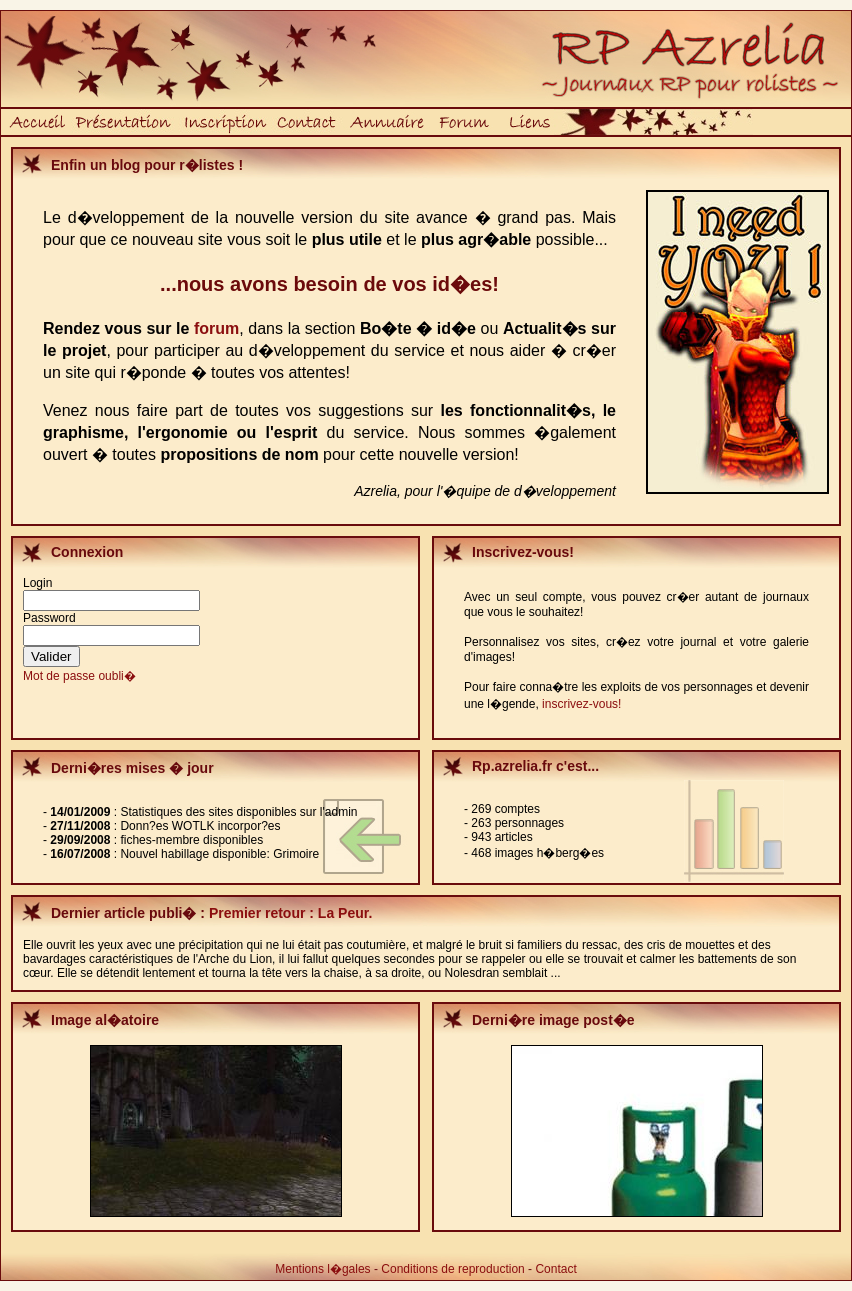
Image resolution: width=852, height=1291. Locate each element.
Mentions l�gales (322, 1269)
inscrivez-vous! (581, 704)
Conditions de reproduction (452, 1269)
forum (216, 328)
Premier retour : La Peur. (290, 913)
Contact (555, 1269)
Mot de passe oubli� (79, 676)
